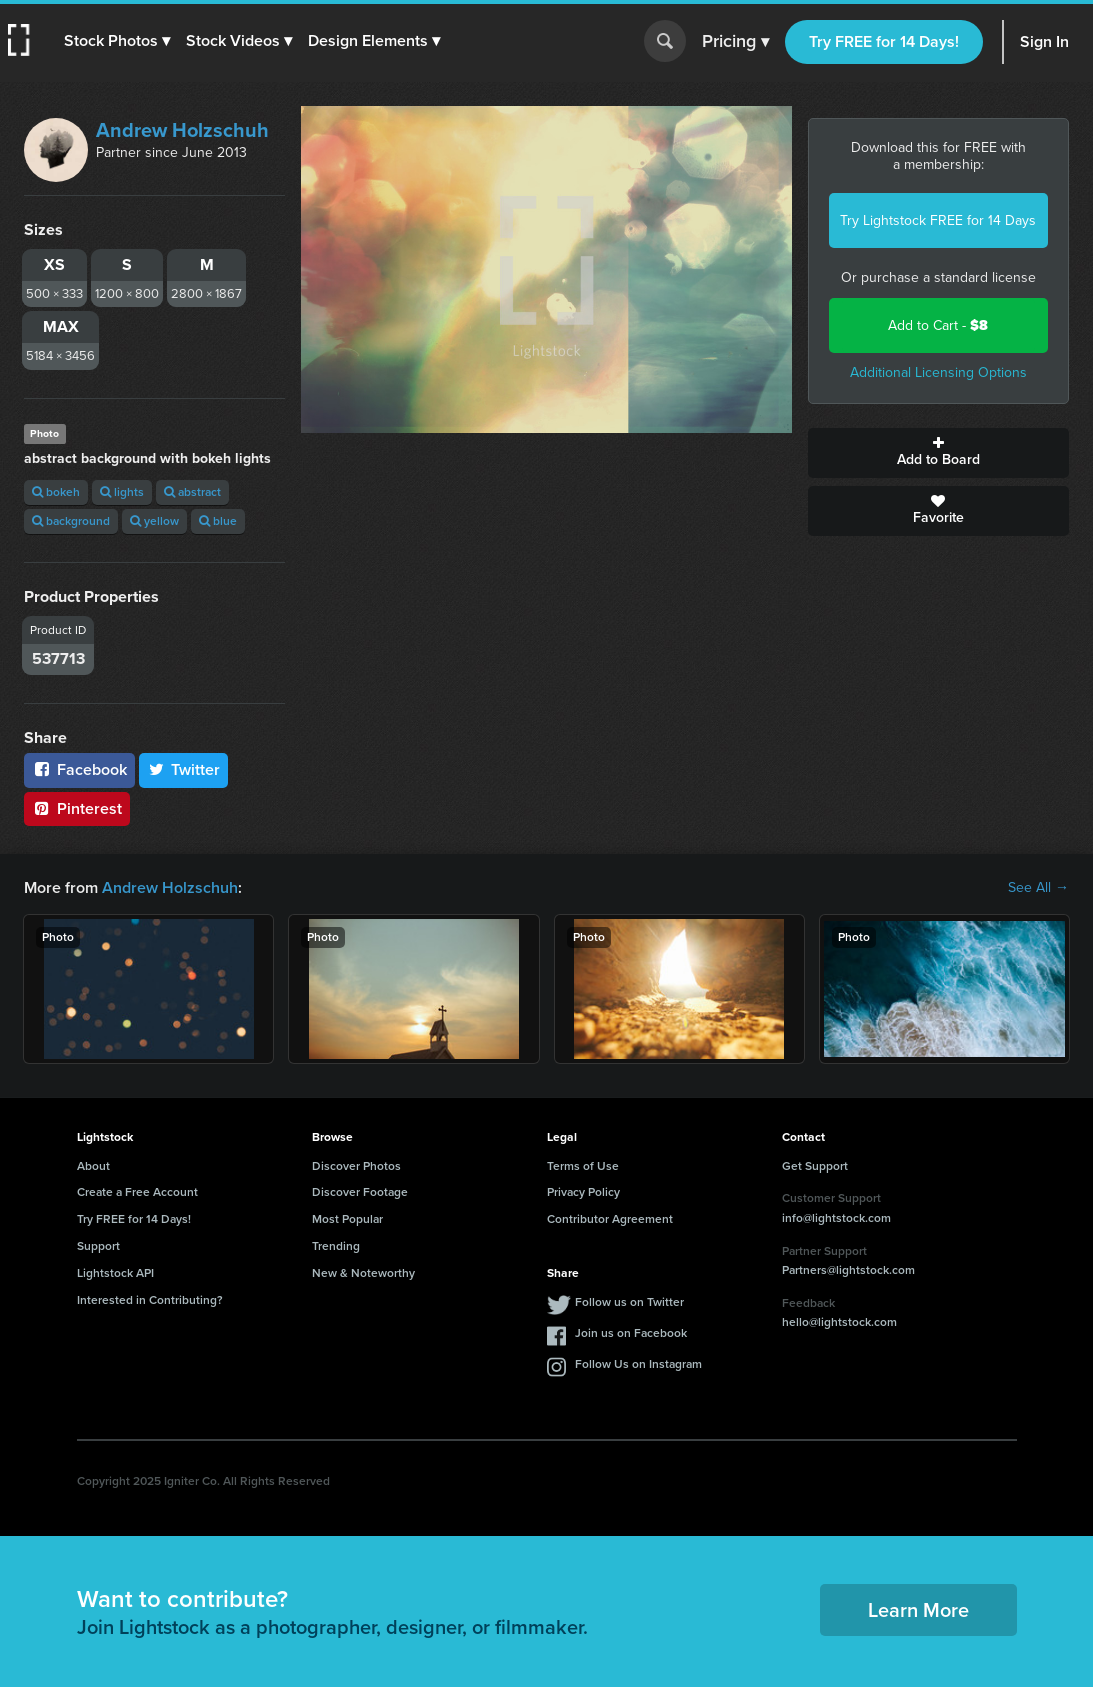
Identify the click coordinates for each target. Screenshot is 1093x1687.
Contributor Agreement (610, 1219)
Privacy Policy (583, 1192)
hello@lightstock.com (839, 1322)
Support (98, 1246)
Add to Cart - (938, 325)
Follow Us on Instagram (638, 1364)
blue (218, 521)
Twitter (184, 769)
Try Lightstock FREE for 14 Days (938, 220)
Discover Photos (356, 1166)
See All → (1038, 888)
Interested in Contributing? (150, 1300)
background (71, 521)
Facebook (79, 769)
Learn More (918, 1610)
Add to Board (938, 453)
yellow (154, 521)
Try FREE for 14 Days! (884, 41)
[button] (117, 41)
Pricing (735, 42)
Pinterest (77, 808)
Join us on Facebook (631, 1333)
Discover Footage (360, 1192)
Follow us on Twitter (629, 1302)
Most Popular (347, 1219)
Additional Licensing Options (938, 372)
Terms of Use (583, 1166)
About (93, 1166)
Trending (336, 1246)
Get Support (815, 1166)
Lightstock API (115, 1273)
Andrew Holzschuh (182, 130)
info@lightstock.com (836, 1218)
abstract (192, 492)
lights (122, 492)
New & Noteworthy (363, 1273)
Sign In (1044, 41)
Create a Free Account (137, 1192)
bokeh (56, 492)
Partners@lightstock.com (848, 1270)
